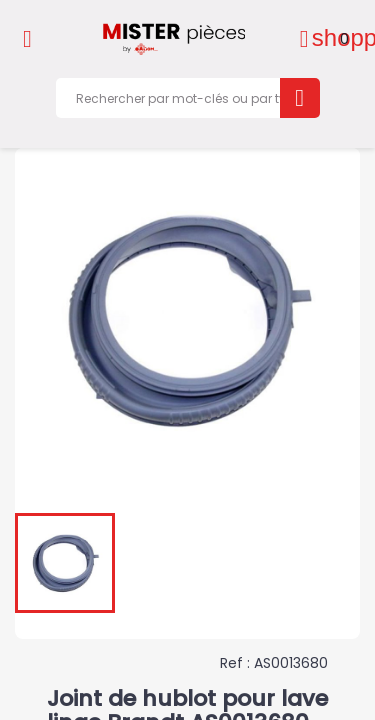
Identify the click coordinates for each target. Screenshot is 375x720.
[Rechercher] (187, 98)
